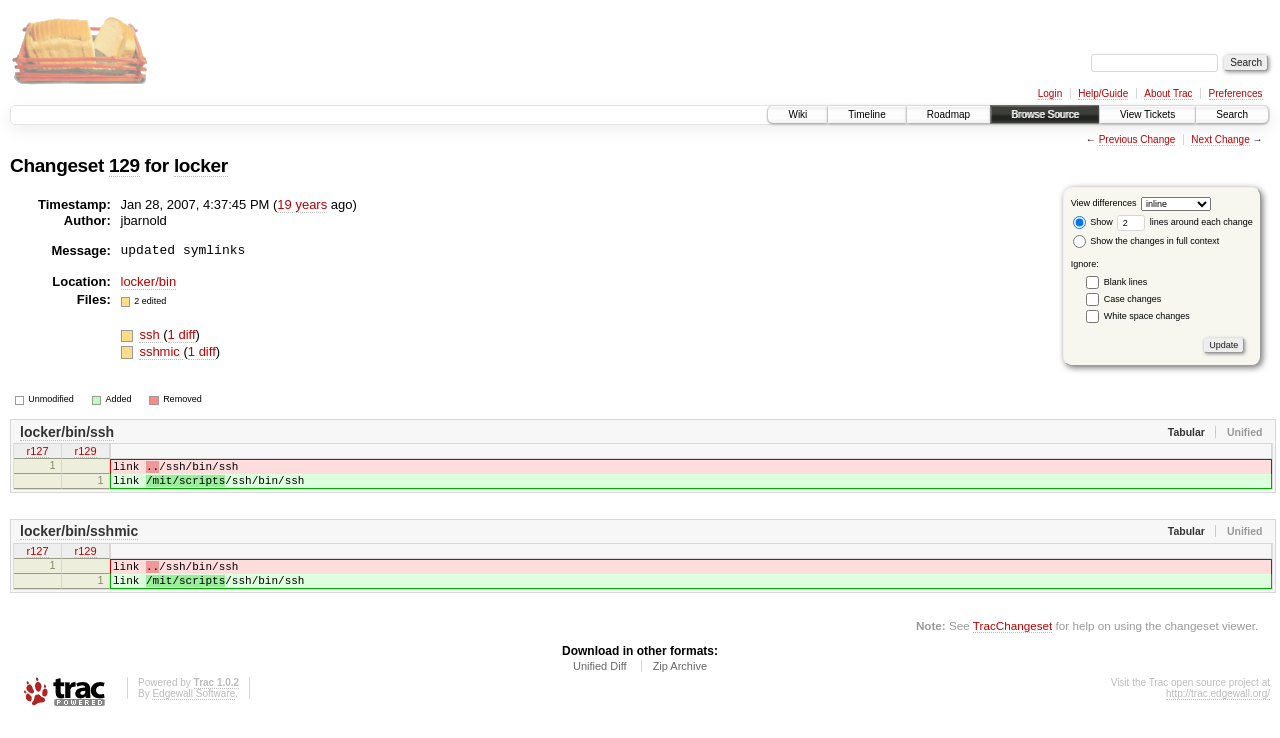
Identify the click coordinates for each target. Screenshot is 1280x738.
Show (1093, 222)
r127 (37, 453)
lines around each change (1185, 222)
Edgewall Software (193, 711)
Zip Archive (680, 684)
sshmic (161, 351)
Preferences (1236, 93)
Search (1232, 114)
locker (201, 165)
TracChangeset (1012, 643)
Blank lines (1126, 282)
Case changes (1133, 299)
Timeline (866, 114)
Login (1050, 93)
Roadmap (948, 114)
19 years (302, 204)
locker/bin (149, 281)
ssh (151, 334)
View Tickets (1147, 114)
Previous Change (1137, 139)
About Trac (1168, 93)
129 (124, 165)
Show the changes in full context (1146, 241)
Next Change (1220, 139)
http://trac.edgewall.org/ (1218, 711)
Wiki (797, 114)
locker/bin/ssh (67, 432)
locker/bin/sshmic (79, 540)
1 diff (182, 334)
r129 (85, 453)
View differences (1104, 203)
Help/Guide (1103, 93)
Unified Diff (600, 684)
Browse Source (1045, 114)
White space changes (1147, 316)
